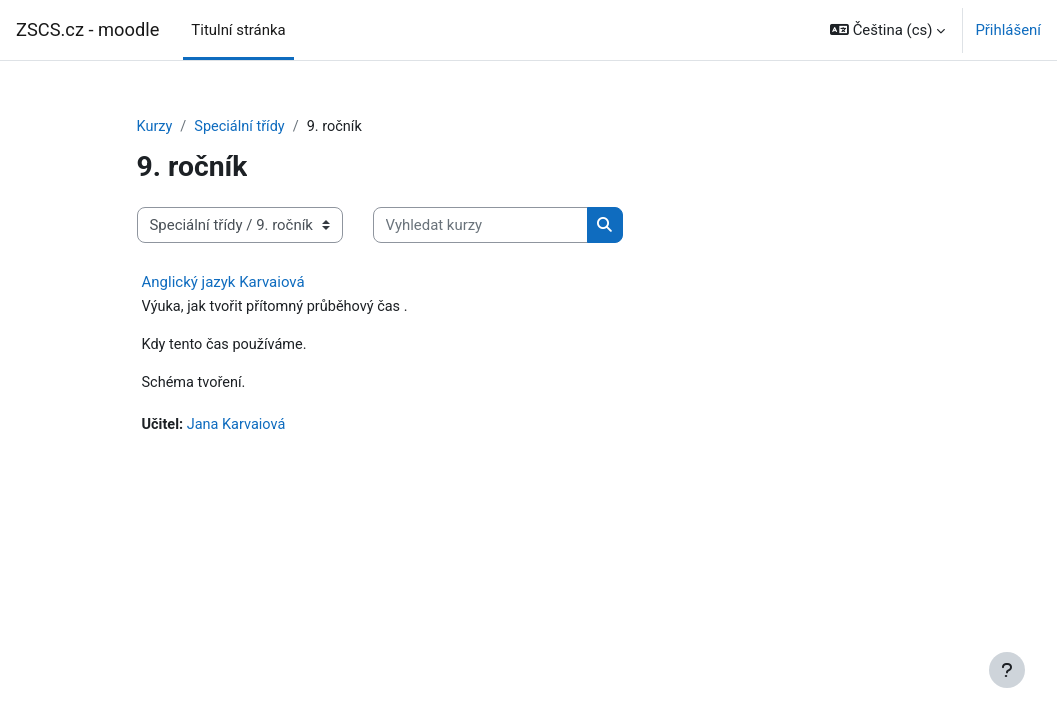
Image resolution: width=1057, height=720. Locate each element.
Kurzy (155, 127)
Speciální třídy (242, 127)
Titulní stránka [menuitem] (238, 30)
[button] (887, 30)
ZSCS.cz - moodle (87, 29)
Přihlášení (1008, 30)
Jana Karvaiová (239, 428)
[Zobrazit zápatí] (1007, 670)
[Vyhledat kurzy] (480, 225)
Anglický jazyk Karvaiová (223, 283)
